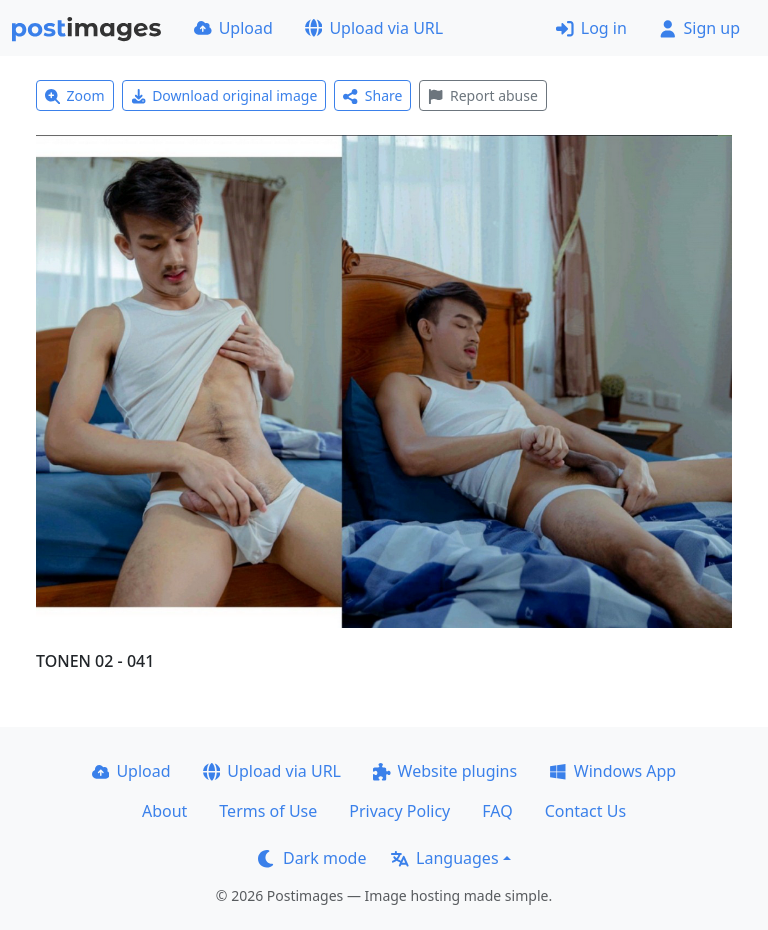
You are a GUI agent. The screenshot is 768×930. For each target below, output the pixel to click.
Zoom (75, 95)
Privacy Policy (399, 811)
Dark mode (312, 858)
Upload (233, 28)
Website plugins (445, 771)
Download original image (224, 95)
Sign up (699, 28)
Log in (591, 28)
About (164, 811)
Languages (444, 858)
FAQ (497, 811)
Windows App (612, 771)
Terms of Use (268, 811)
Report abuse (482, 95)
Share (372, 95)
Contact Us (585, 811)
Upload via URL (374, 28)
